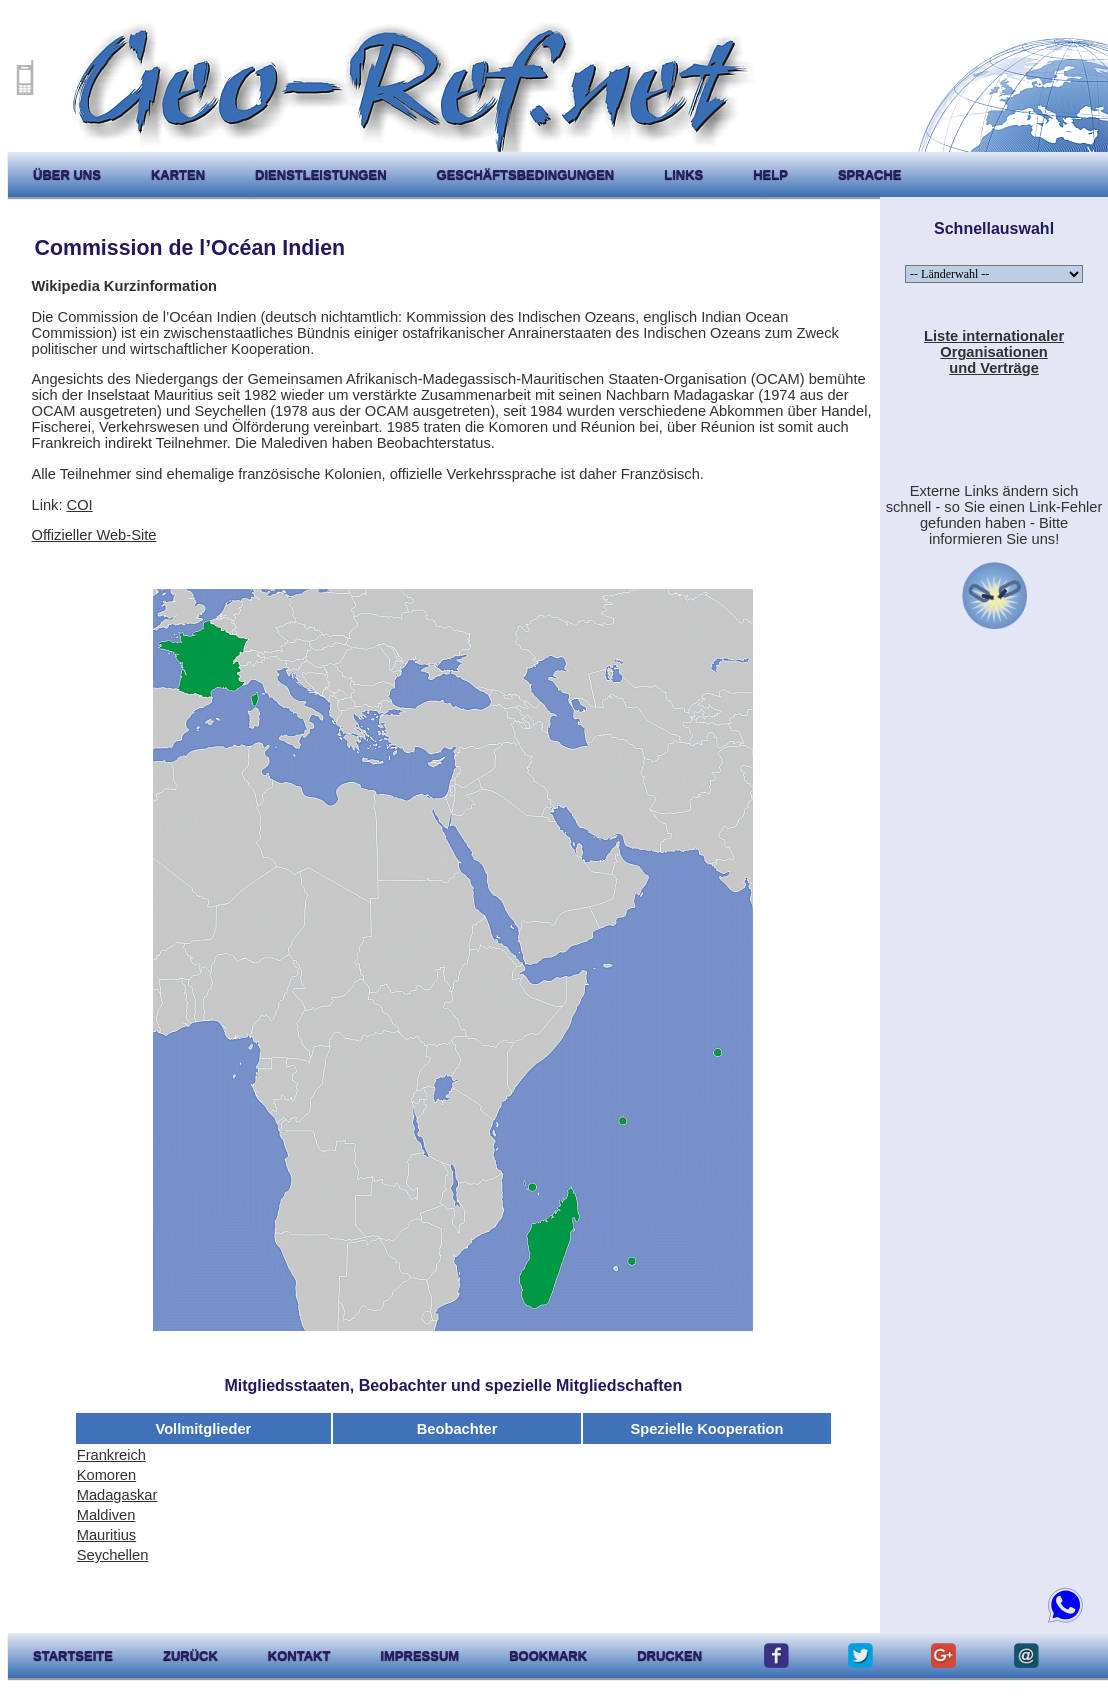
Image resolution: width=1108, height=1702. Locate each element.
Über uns (67, 174)
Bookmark (548, 1655)
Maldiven (106, 1515)
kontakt (299, 1655)
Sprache (870, 174)
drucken (669, 1655)
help (770, 174)
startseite (73, 1655)
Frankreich (111, 1455)
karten (178, 174)
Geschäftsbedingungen (526, 174)
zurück (190, 1655)
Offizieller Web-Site (94, 535)
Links (683, 174)
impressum (419, 1655)
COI (80, 505)
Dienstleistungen (320, 174)
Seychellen (113, 1555)
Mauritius (106, 1535)
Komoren (106, 1475)
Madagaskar (117, 1495)
